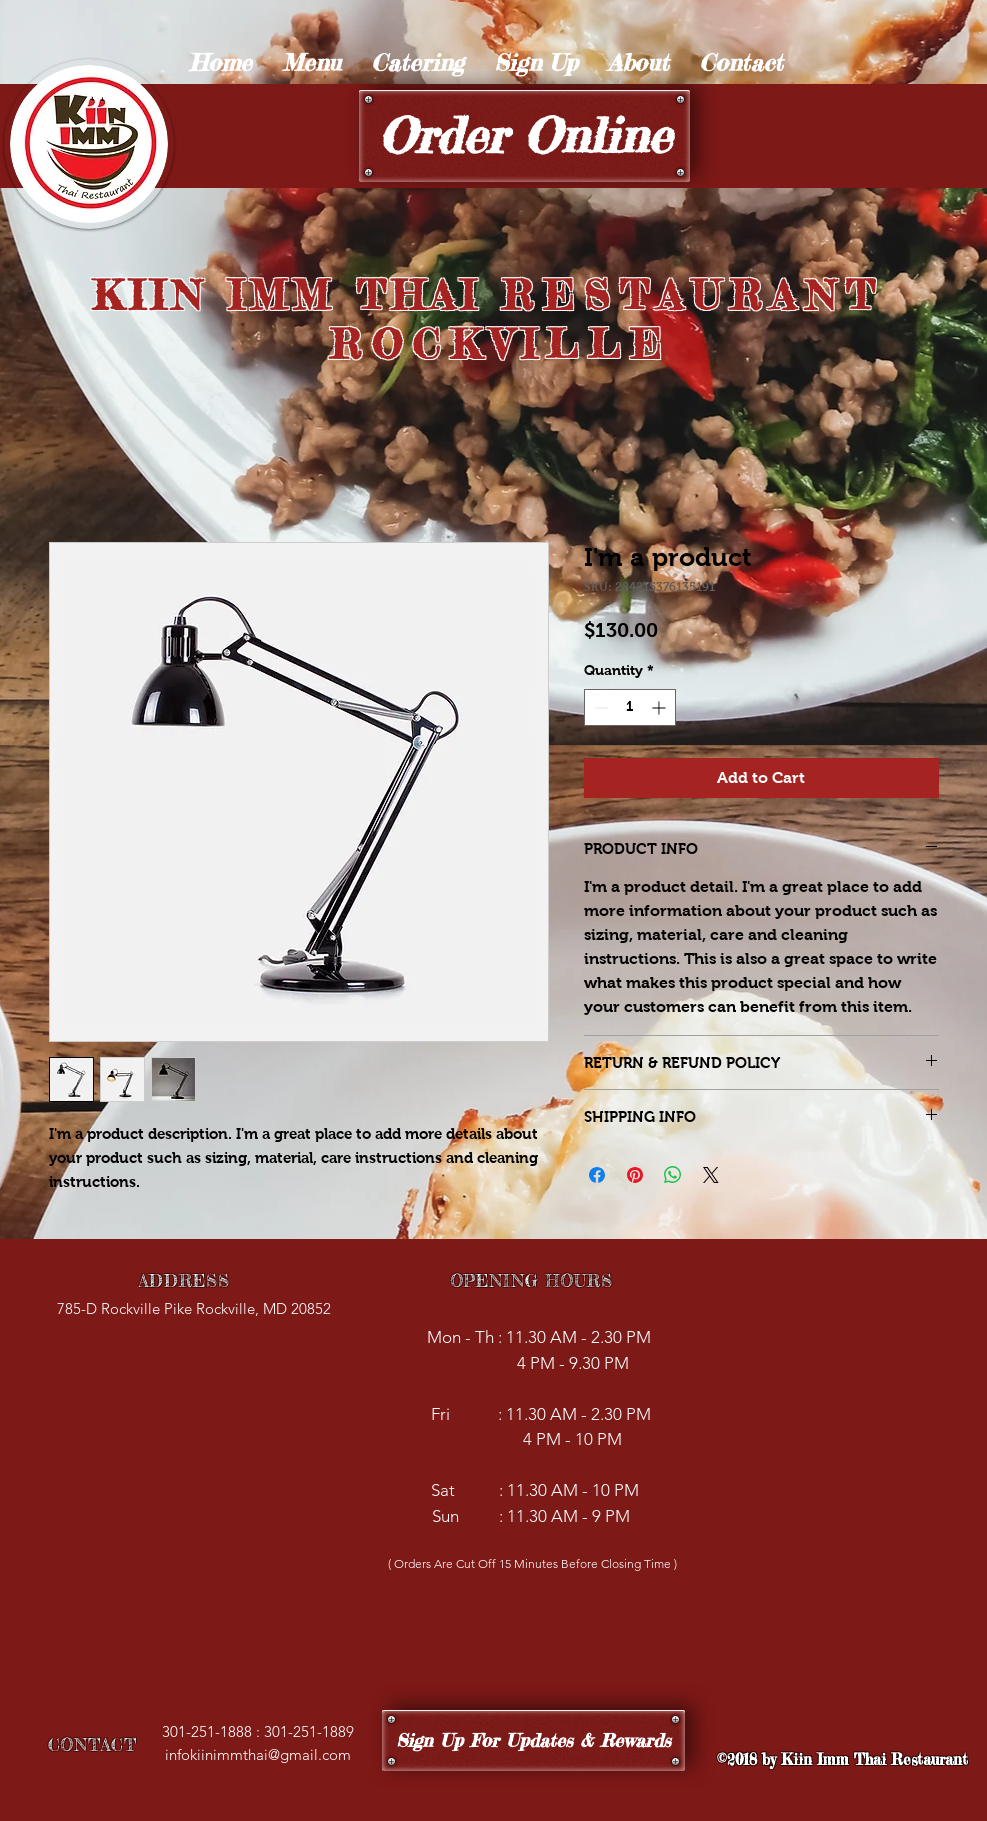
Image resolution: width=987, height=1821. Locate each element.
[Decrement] (599, 707)
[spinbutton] (630, 707)
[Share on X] (711, 1175)
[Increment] (660, 707)
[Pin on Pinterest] (635, 1175)
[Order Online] (524, 136)
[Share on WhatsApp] (673, 1175)
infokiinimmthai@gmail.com (258, 1754)
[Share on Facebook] (597, 1175)
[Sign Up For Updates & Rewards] (533, 1740)
